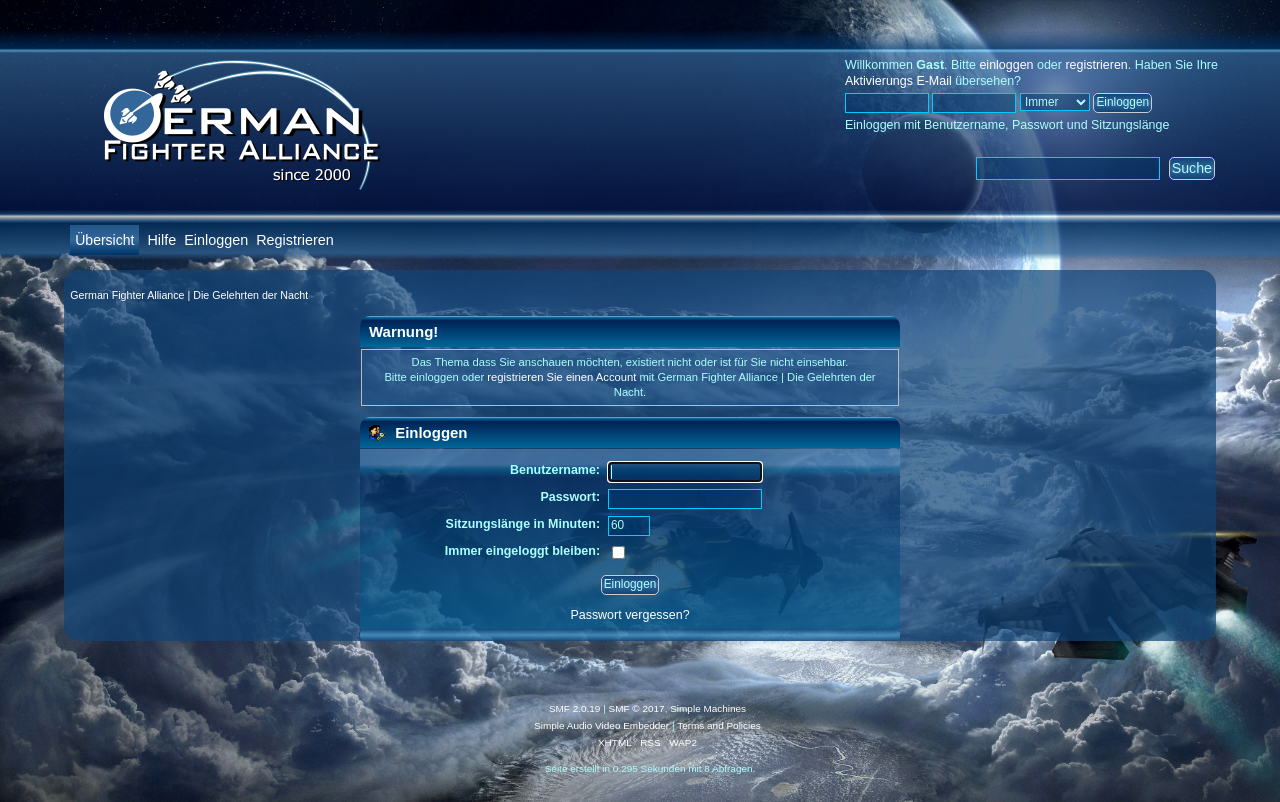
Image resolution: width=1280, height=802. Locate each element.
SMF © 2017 (637, 708)
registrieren (1096, 65)
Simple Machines (708, 708)
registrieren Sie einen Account (561, 377)
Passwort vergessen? (629, 615)
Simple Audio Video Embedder (601, 725)
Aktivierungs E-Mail (898, 81)
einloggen (1006, 65)
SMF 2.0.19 (575, 708)
